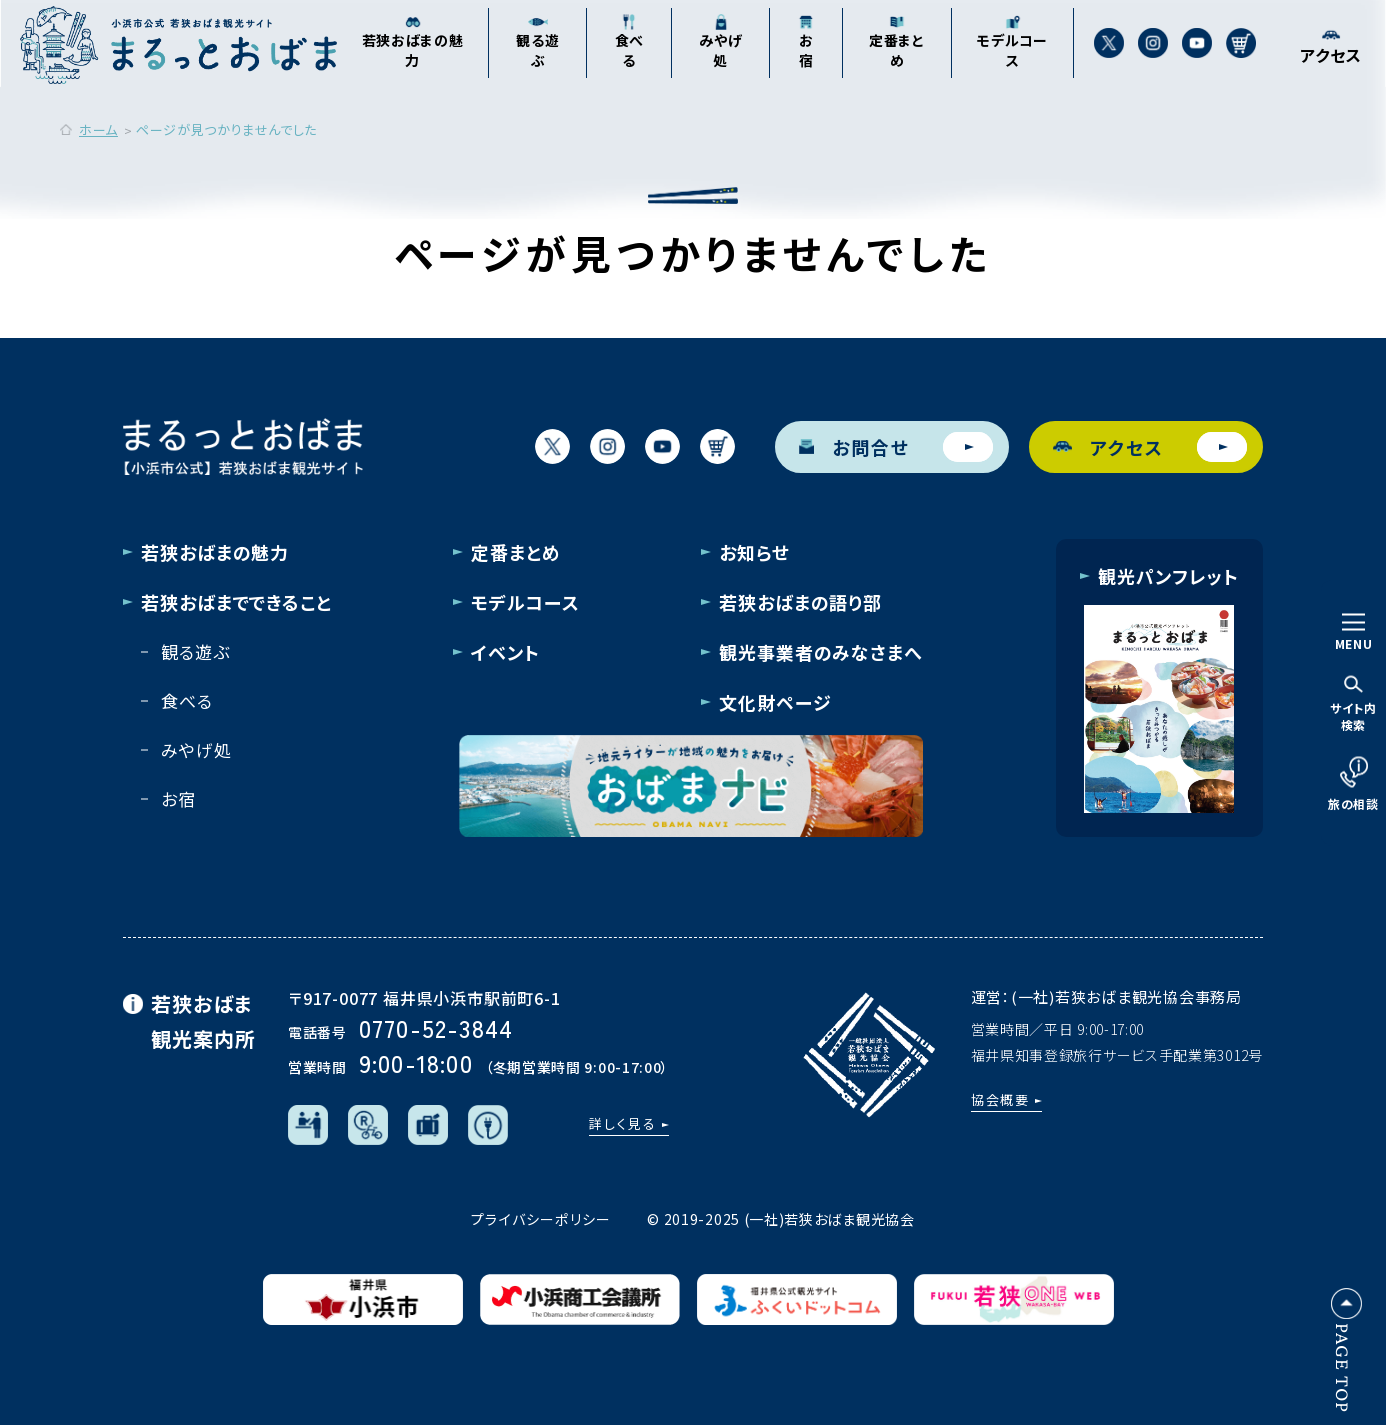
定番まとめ (516, 552)
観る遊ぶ (195, 651)
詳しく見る (623, 1123)
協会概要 (1001, 1099)
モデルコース (525, 602)
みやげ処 (196, 749)
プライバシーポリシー (541, 1219)
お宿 (178, 798)
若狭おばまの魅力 (215, 552)
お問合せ (896, 447)
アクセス (1150, 447)
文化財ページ (775, 702)
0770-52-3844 (436, 1027)
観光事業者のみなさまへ (821, 652)
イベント (505, 652)
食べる (187, 700)
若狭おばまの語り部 (800, 602)
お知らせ (754, 552)
